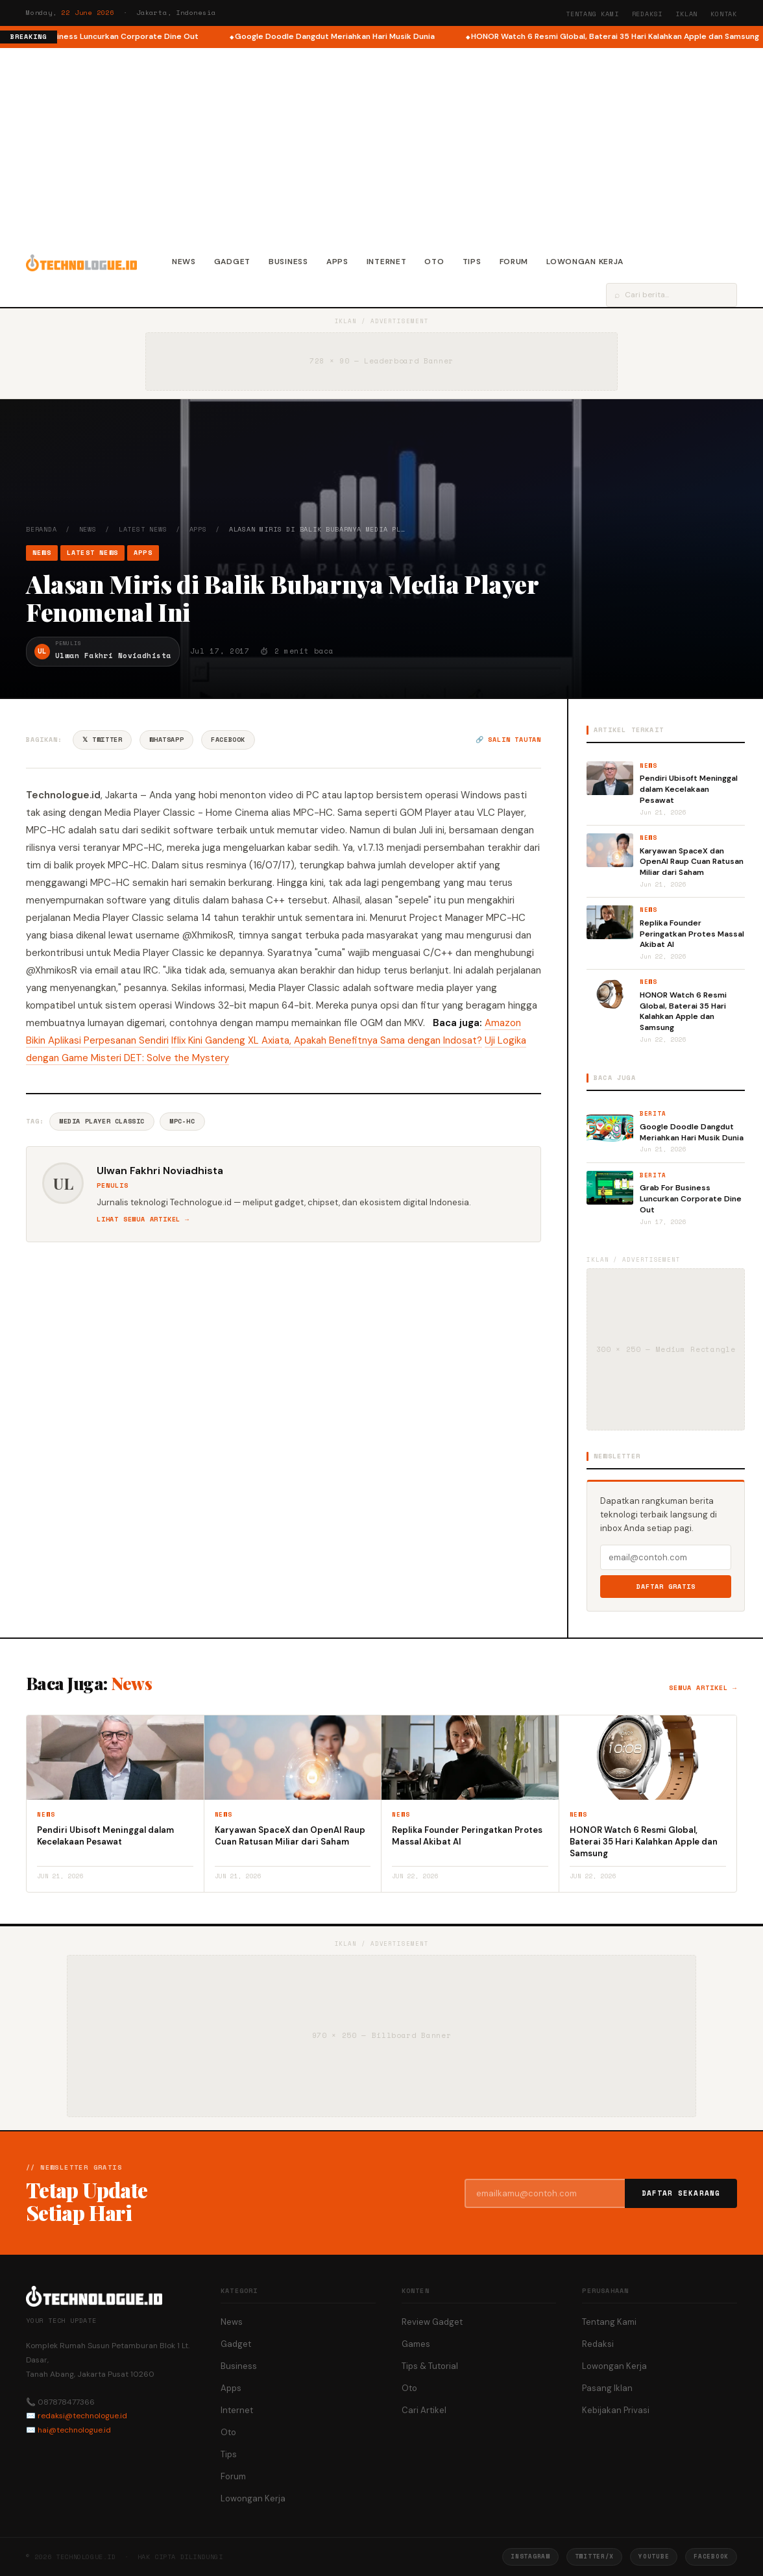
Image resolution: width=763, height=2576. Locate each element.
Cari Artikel (424, 2410)
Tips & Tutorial (430, 2366)
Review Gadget (432, 2321)
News (184, 261)
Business (288, 261)
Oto (434, 261)
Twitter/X (594, 2556)
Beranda (41, 529)
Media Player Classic (102, 1121)
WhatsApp (166, 739)
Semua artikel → (703, 1688)
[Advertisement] (381, 145)
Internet (387, 261)
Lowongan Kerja (585, 261)
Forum (514, 261)
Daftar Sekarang (681, 2193)
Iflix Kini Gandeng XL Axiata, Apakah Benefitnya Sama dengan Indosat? (326, 1040)
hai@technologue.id (74, 2430)
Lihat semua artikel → (143, 1219)
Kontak (723, 14)
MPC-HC (182, 1121)
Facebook (228, 739)
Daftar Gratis (666, 1586)
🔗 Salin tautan (508, 739)
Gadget (232, 261)
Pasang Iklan (607, 2388)
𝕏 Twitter (102, 739)
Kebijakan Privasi (615, 2410)
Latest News (143, 529)
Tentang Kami (592, 14)
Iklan (686, 14)
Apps (337, 261)
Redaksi (647, 14)
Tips (472, 261)
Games (416, 2343)
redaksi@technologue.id (82, 2415)
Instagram (530, 2556)
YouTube (653, 2556)
